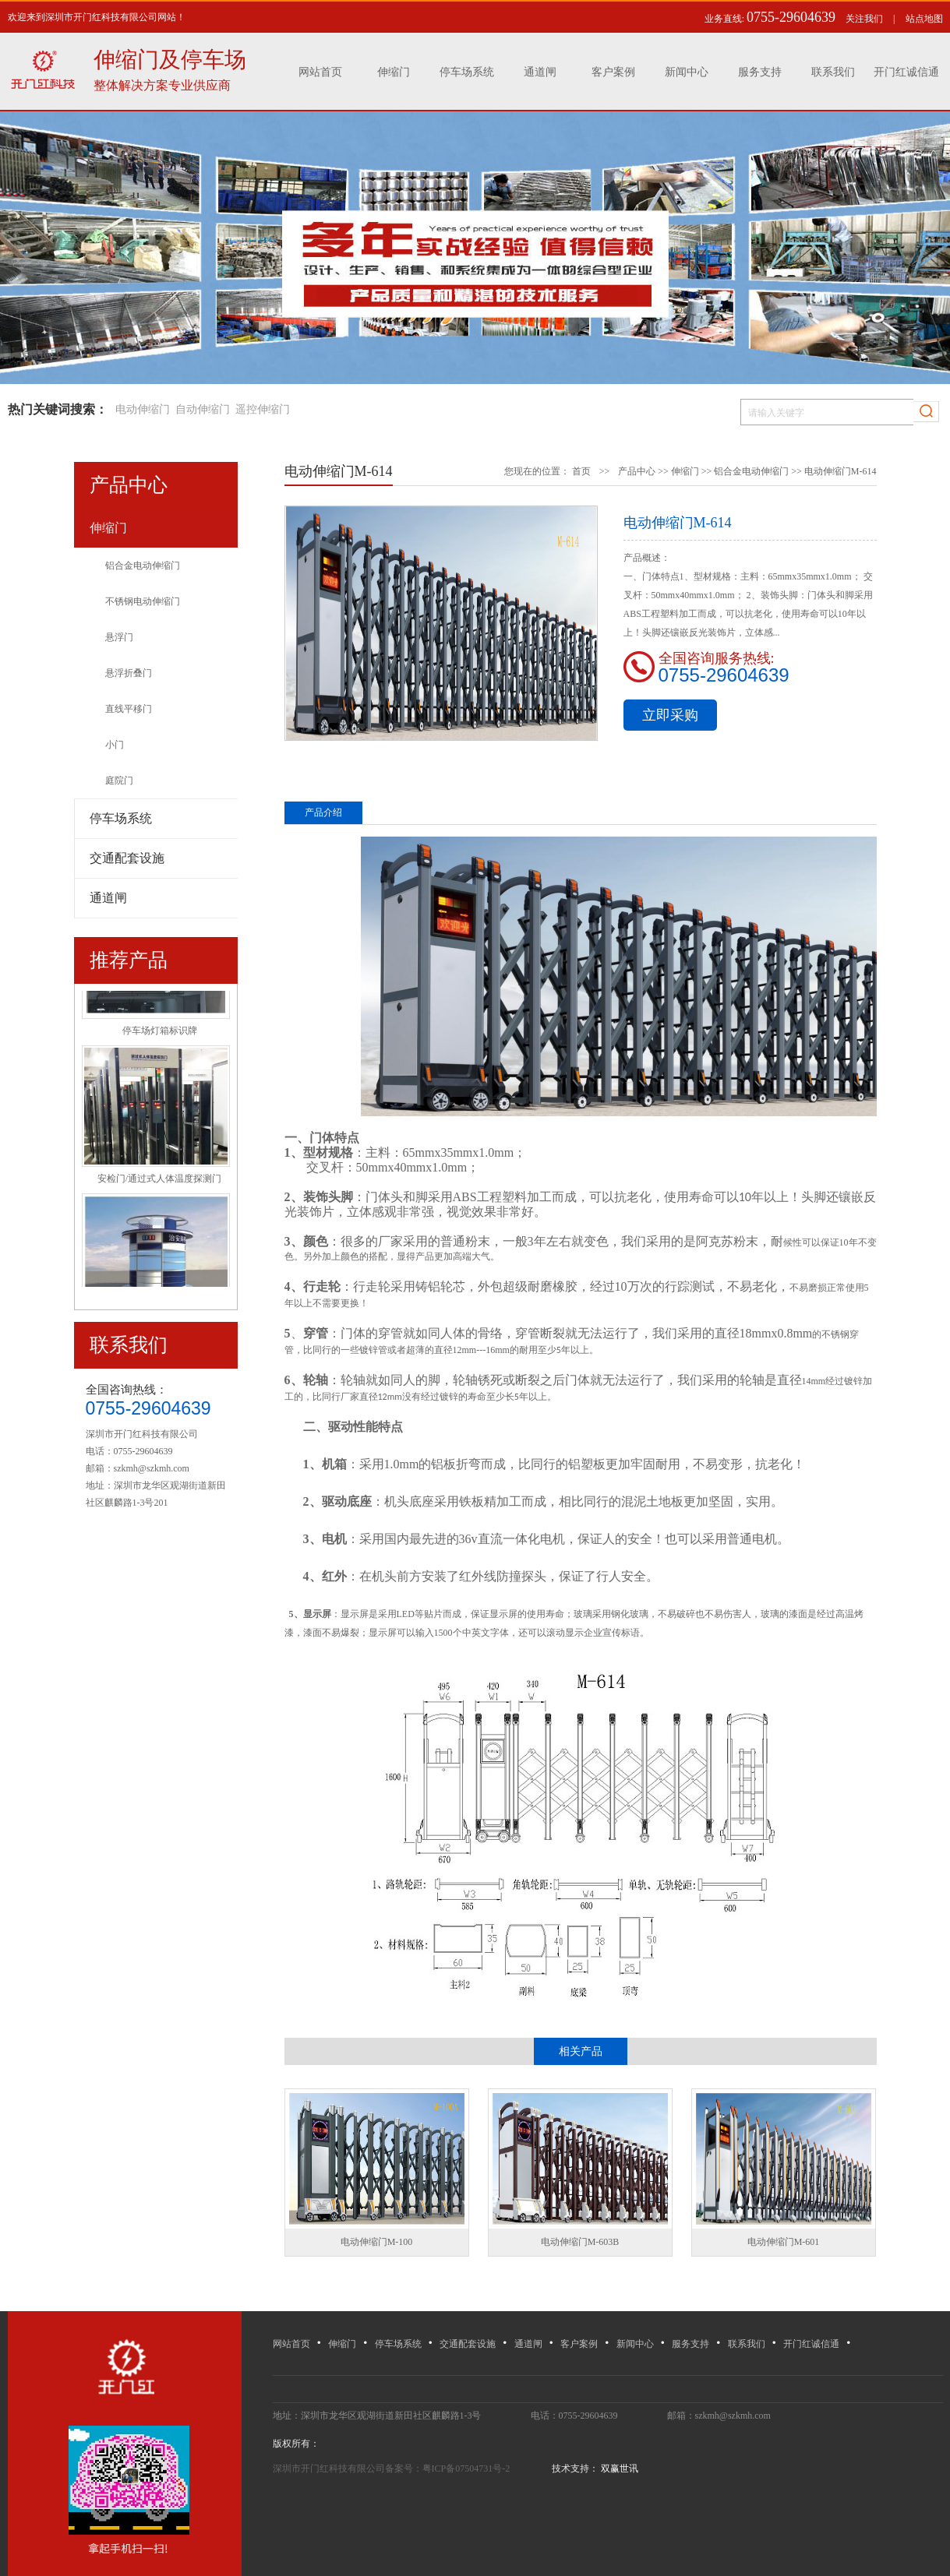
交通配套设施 (468, 2343)
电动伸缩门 (142, 409)
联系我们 (833, 72)
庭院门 (119, 780)
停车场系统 (467, 72)
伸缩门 (393, 72)
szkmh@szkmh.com (151, 1468)
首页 (581, 471)
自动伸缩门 (202, 409)
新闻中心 (686, 72)
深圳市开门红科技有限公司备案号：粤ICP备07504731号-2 (393, 2468)
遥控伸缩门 (262, 409)
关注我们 (864, 18)
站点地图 (924, 18)
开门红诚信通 (906, 72)
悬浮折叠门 (128, 673)
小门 (114, 744)
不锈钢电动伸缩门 (142, 601)
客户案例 (613, 72)
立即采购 (670, 715)
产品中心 (636, 471)
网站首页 (320, 72)
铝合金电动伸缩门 (142, 565)
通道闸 (540, 72)
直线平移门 (128, 708)
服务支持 (760, 72)
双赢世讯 (618, 2468)
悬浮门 (119, 637)
